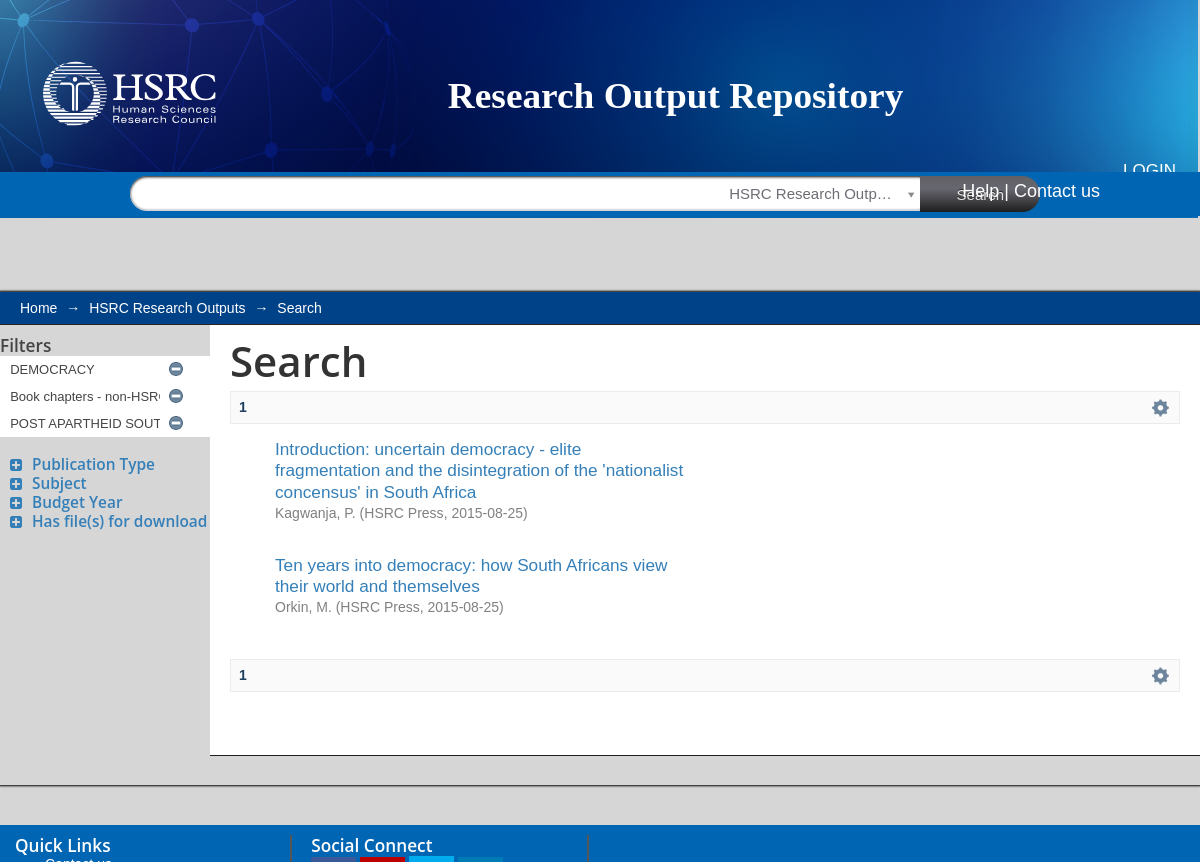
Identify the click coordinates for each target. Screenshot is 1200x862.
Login (1149, 170)
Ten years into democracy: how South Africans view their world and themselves (471, 575)
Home (38, 308)
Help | (985, 191)
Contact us (1057, 191)
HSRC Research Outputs (167, 308)
